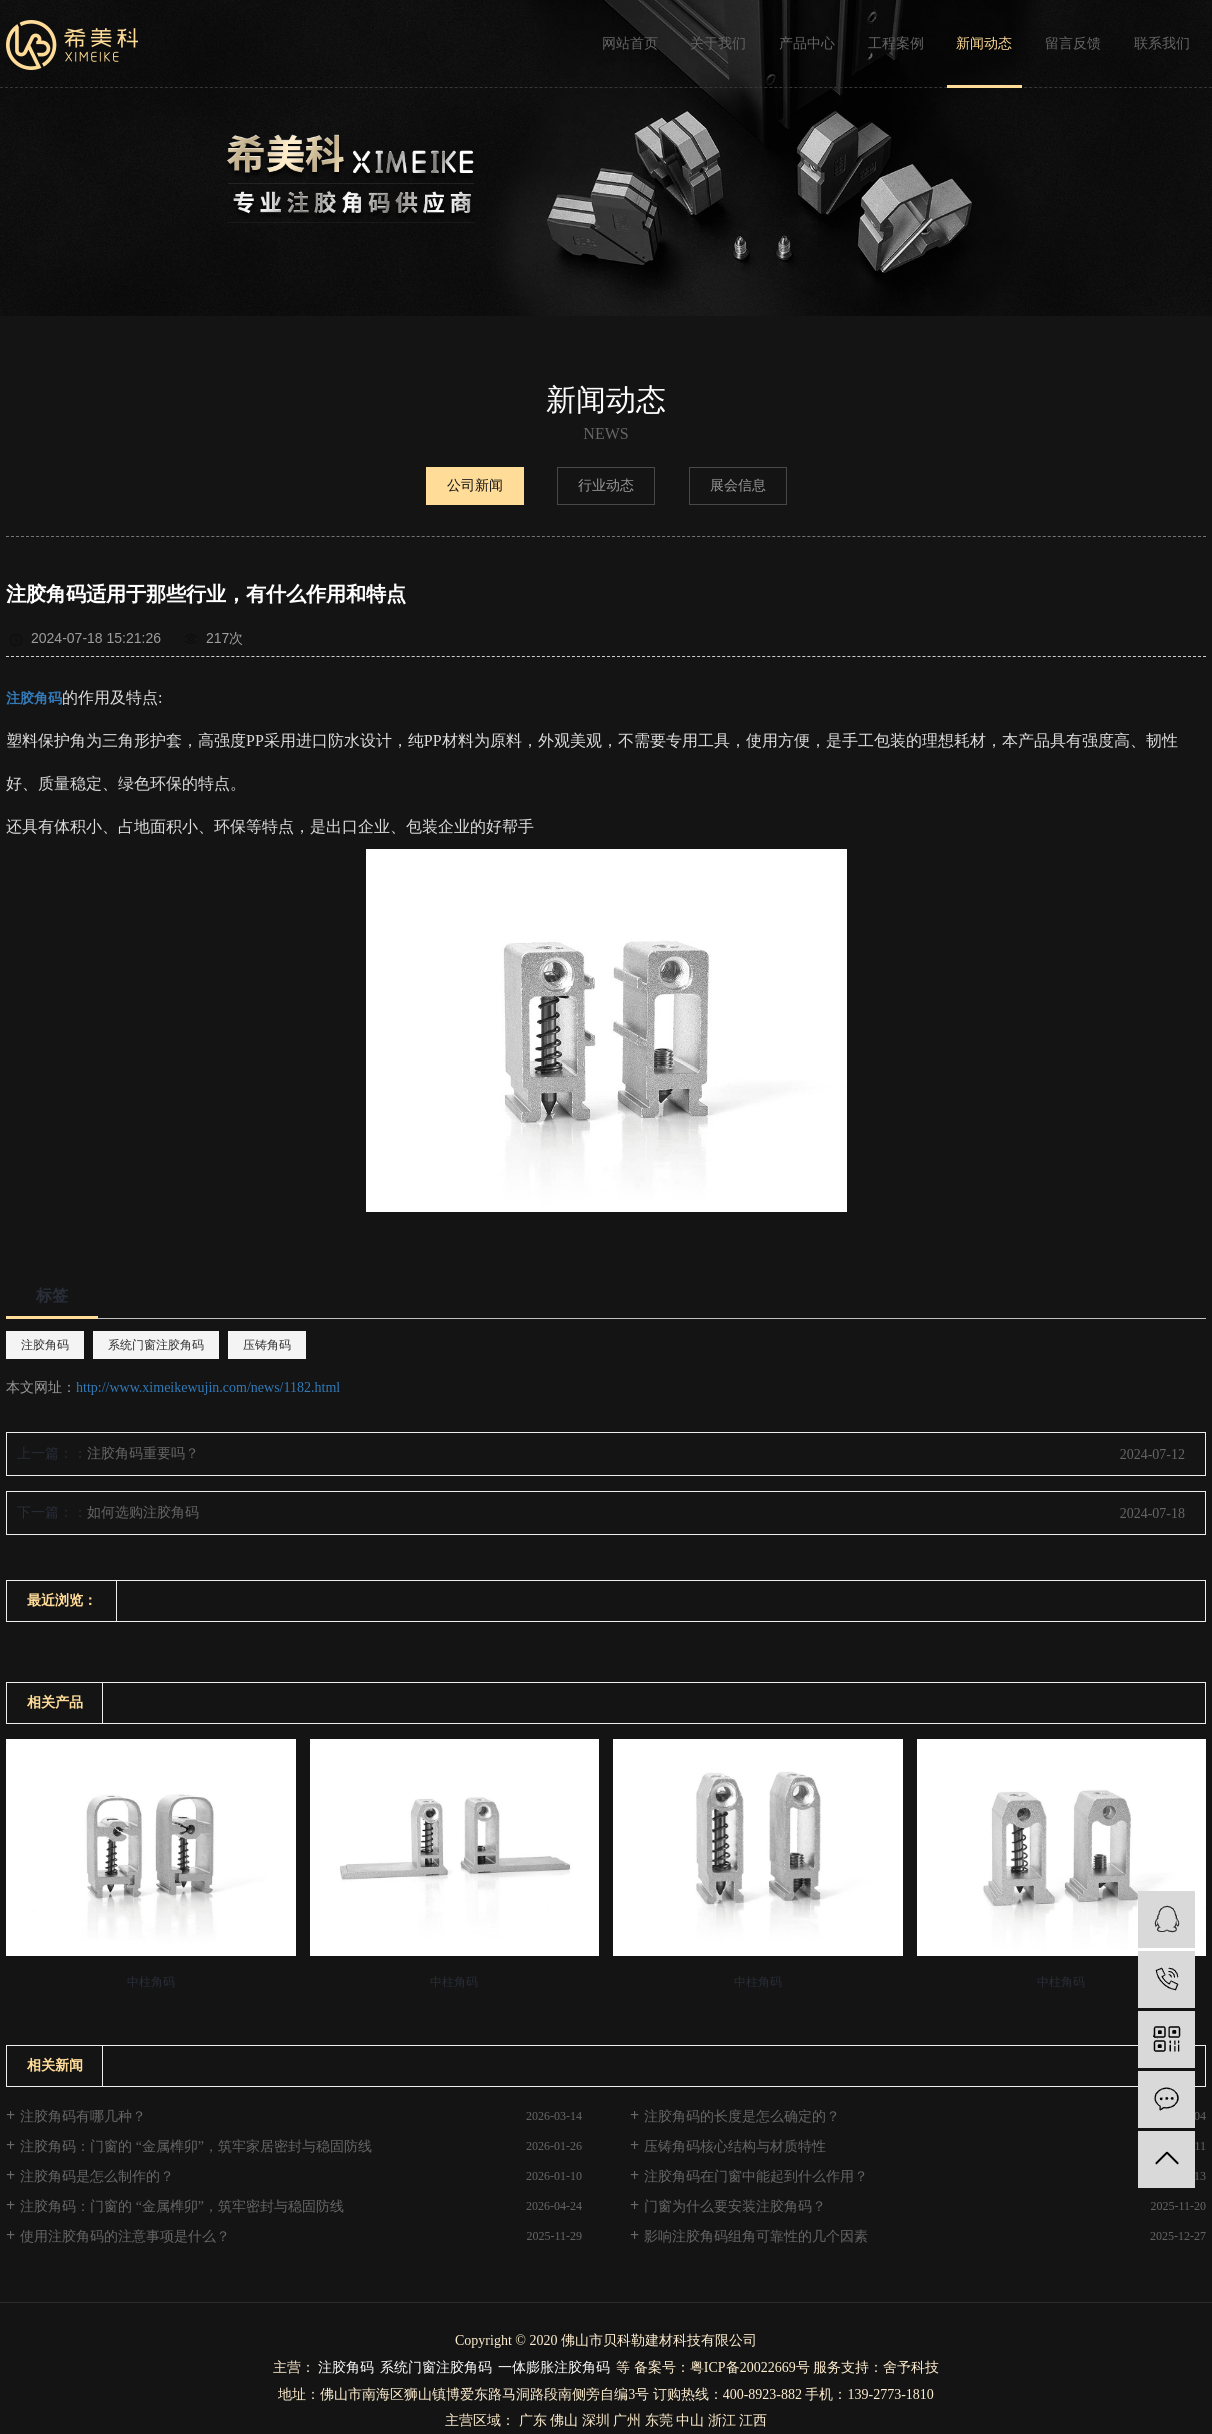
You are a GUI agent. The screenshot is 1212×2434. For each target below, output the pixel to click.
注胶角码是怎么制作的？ (97, 2176)
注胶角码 (45, 1345)
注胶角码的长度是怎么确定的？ (742, 2116)
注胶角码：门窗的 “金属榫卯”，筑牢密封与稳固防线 (182, 2206)
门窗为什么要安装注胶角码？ (735, 2206)
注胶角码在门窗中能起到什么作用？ (756, 2176)
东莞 (659, 2420)
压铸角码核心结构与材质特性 (735, 2146)
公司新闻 (475, 485)
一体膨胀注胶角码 (554, 2367)
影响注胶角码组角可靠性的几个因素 (756, 2236)
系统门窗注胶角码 (156, 1345)
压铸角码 (267, 1345)
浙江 (722, 2420)
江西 (753, 2420)
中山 (690, 2420)
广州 (627, 2420)
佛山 (564, 2420)
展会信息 (738, 485)
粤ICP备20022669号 (750, 2367)
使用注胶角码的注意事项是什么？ (125, 2236)
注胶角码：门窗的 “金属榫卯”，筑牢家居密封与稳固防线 (196, 2146)
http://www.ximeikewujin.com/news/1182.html (208, 1387)
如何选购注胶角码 (143, 1512)
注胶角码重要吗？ (143, 1453)
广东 (533, 2420)
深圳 (596, 2420)
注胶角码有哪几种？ (83, 2116)
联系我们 (1162, 43)
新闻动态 (984, 43)
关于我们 (718, 43)
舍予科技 (911, 2367)
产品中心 (807, 43)
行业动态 (606, 485)
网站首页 (630, 43)
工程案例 (896, 43)
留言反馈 (1073, 43)
